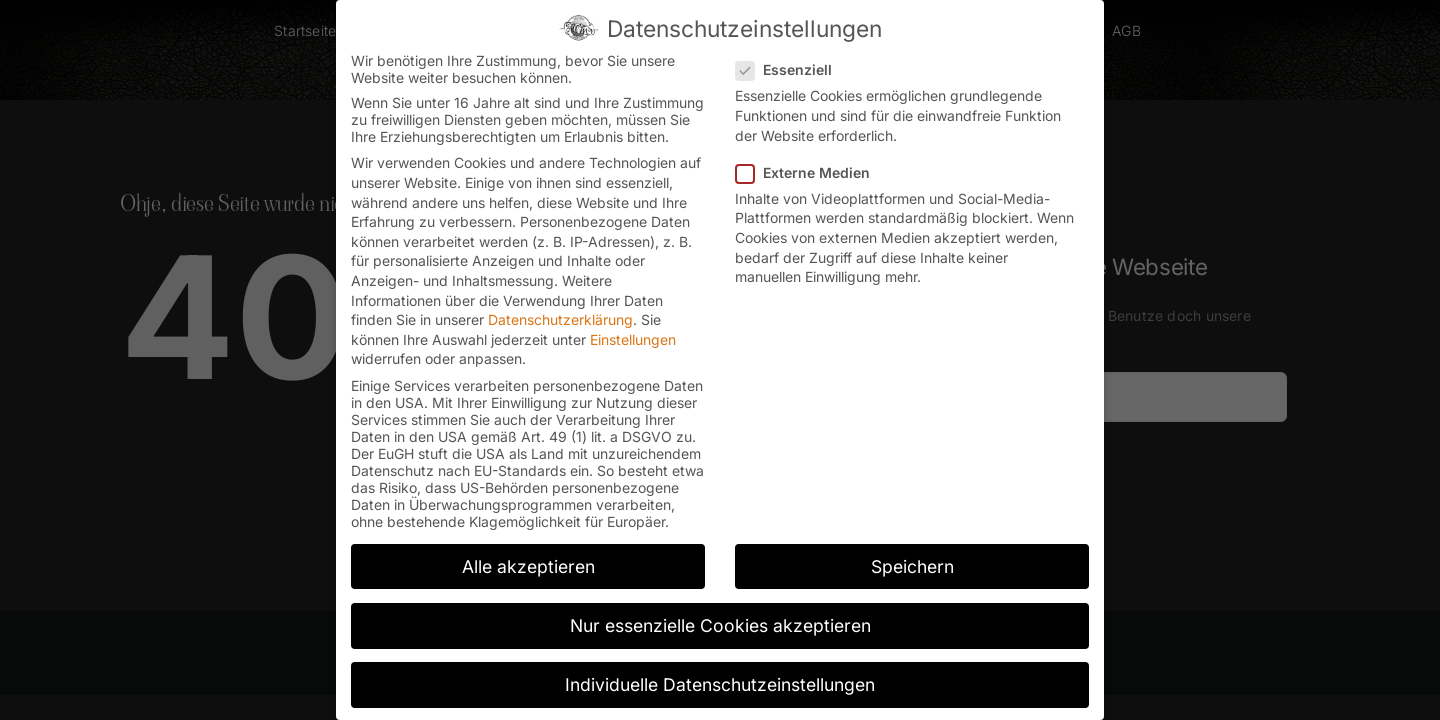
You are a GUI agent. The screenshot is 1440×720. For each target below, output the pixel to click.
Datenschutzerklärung (560, 314)
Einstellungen (633, 333)
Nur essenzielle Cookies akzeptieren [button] (720, 619)
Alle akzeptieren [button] (528, 560)
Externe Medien (811, 166)
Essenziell (792, 64)
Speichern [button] (912, 560)
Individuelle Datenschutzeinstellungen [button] (720, 678)
